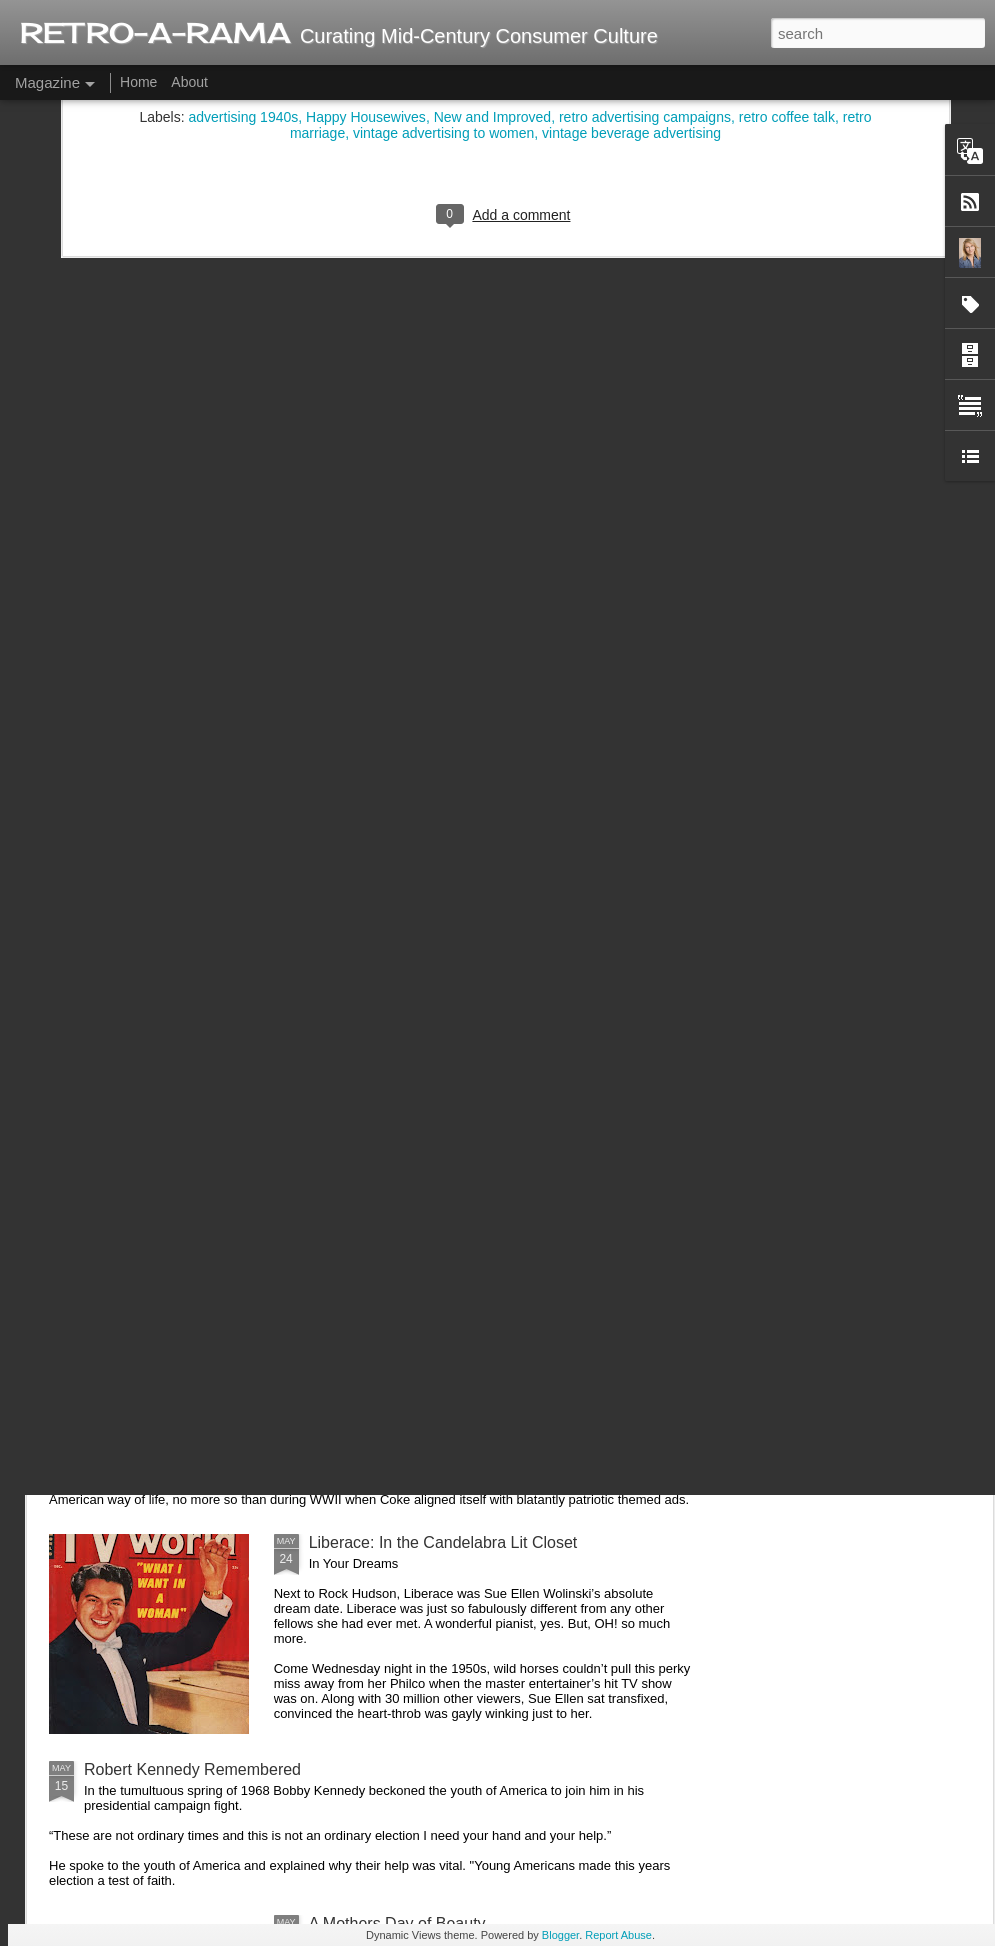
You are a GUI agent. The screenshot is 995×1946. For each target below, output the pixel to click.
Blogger (560, 1935)
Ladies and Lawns (148, 1264)
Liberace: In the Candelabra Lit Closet (443, 1542)
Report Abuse (618, 1935)
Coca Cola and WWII (158, 1403)
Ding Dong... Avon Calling (175, 1080)
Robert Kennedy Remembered (192, 1769)
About (189, 82)
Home (138, 82)
